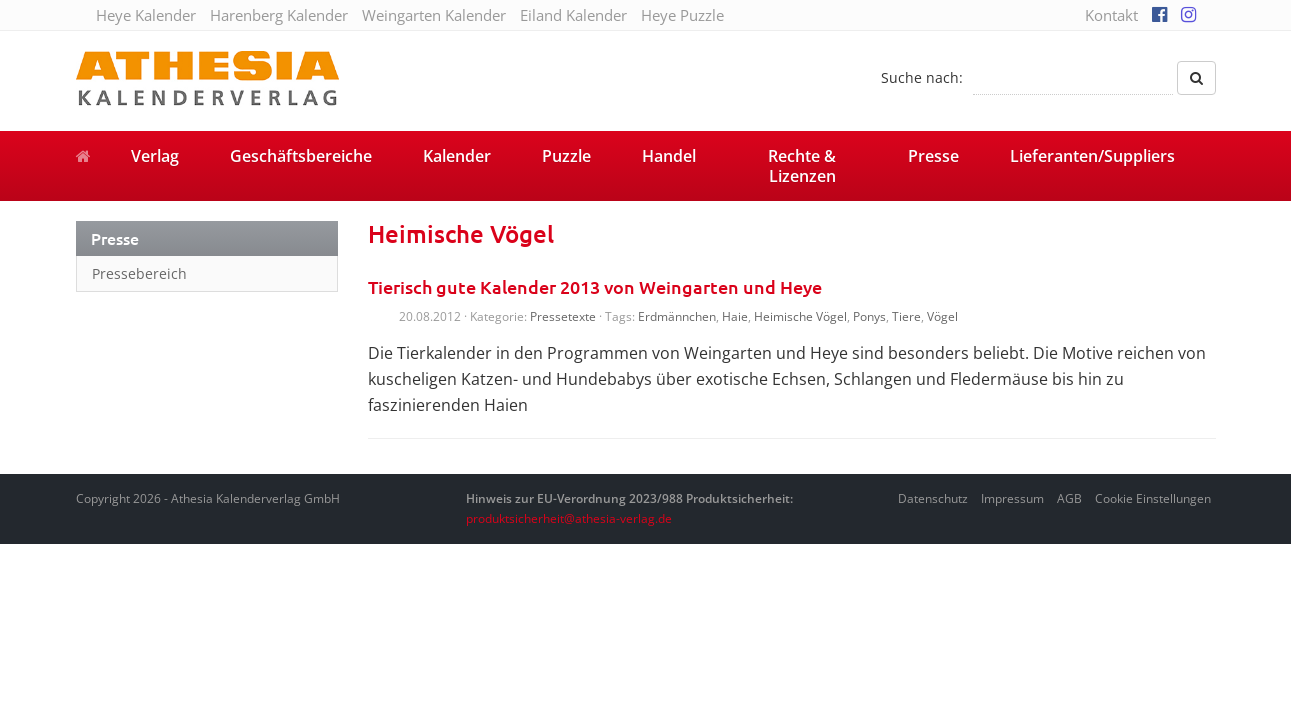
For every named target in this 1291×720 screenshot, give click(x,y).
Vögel (942, 316)
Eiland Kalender (573, 15)
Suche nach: (922, 77)
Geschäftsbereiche (301, 156)
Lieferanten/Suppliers (1092, 156)
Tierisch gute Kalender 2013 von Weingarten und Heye (595, 286)
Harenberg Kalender (279, 15)
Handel (669, 156)
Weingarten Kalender (434, 15)
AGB (1069, 498)
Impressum (1012, 498)
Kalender (457, 156)
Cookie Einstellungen (1153, 498)
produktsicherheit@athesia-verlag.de (569, 518)
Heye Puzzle (682, 15)
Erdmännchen (677, 316)
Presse (933, 156)
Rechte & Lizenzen (802, 166)
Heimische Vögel (800, 316)
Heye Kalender (146, 15)
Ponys (869, 316)
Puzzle (566, 156)
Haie (735, 316)
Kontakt (1111, 15)
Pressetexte (563, 316)
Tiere (906, 316)
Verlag (155, 156)
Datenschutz (933, 498)
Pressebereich (139, 273)
